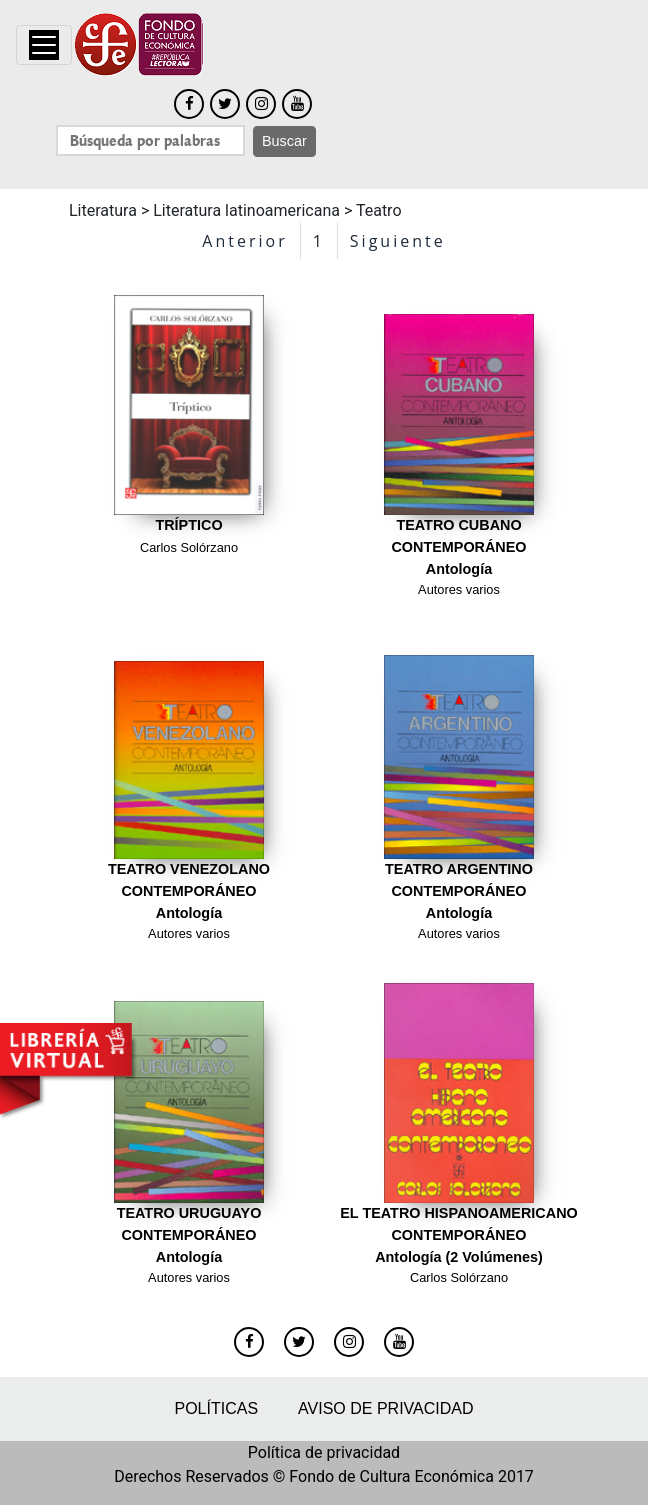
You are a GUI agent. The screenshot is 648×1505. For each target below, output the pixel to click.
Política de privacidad (324, 1452)
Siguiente (398, 241)
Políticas (216, 1408)
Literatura (103, 210)
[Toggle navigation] (44, 45)
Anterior (244, 241)
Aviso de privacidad (385, 1408)
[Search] (150, 140)
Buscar (284, 141)
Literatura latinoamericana (246, 210)
